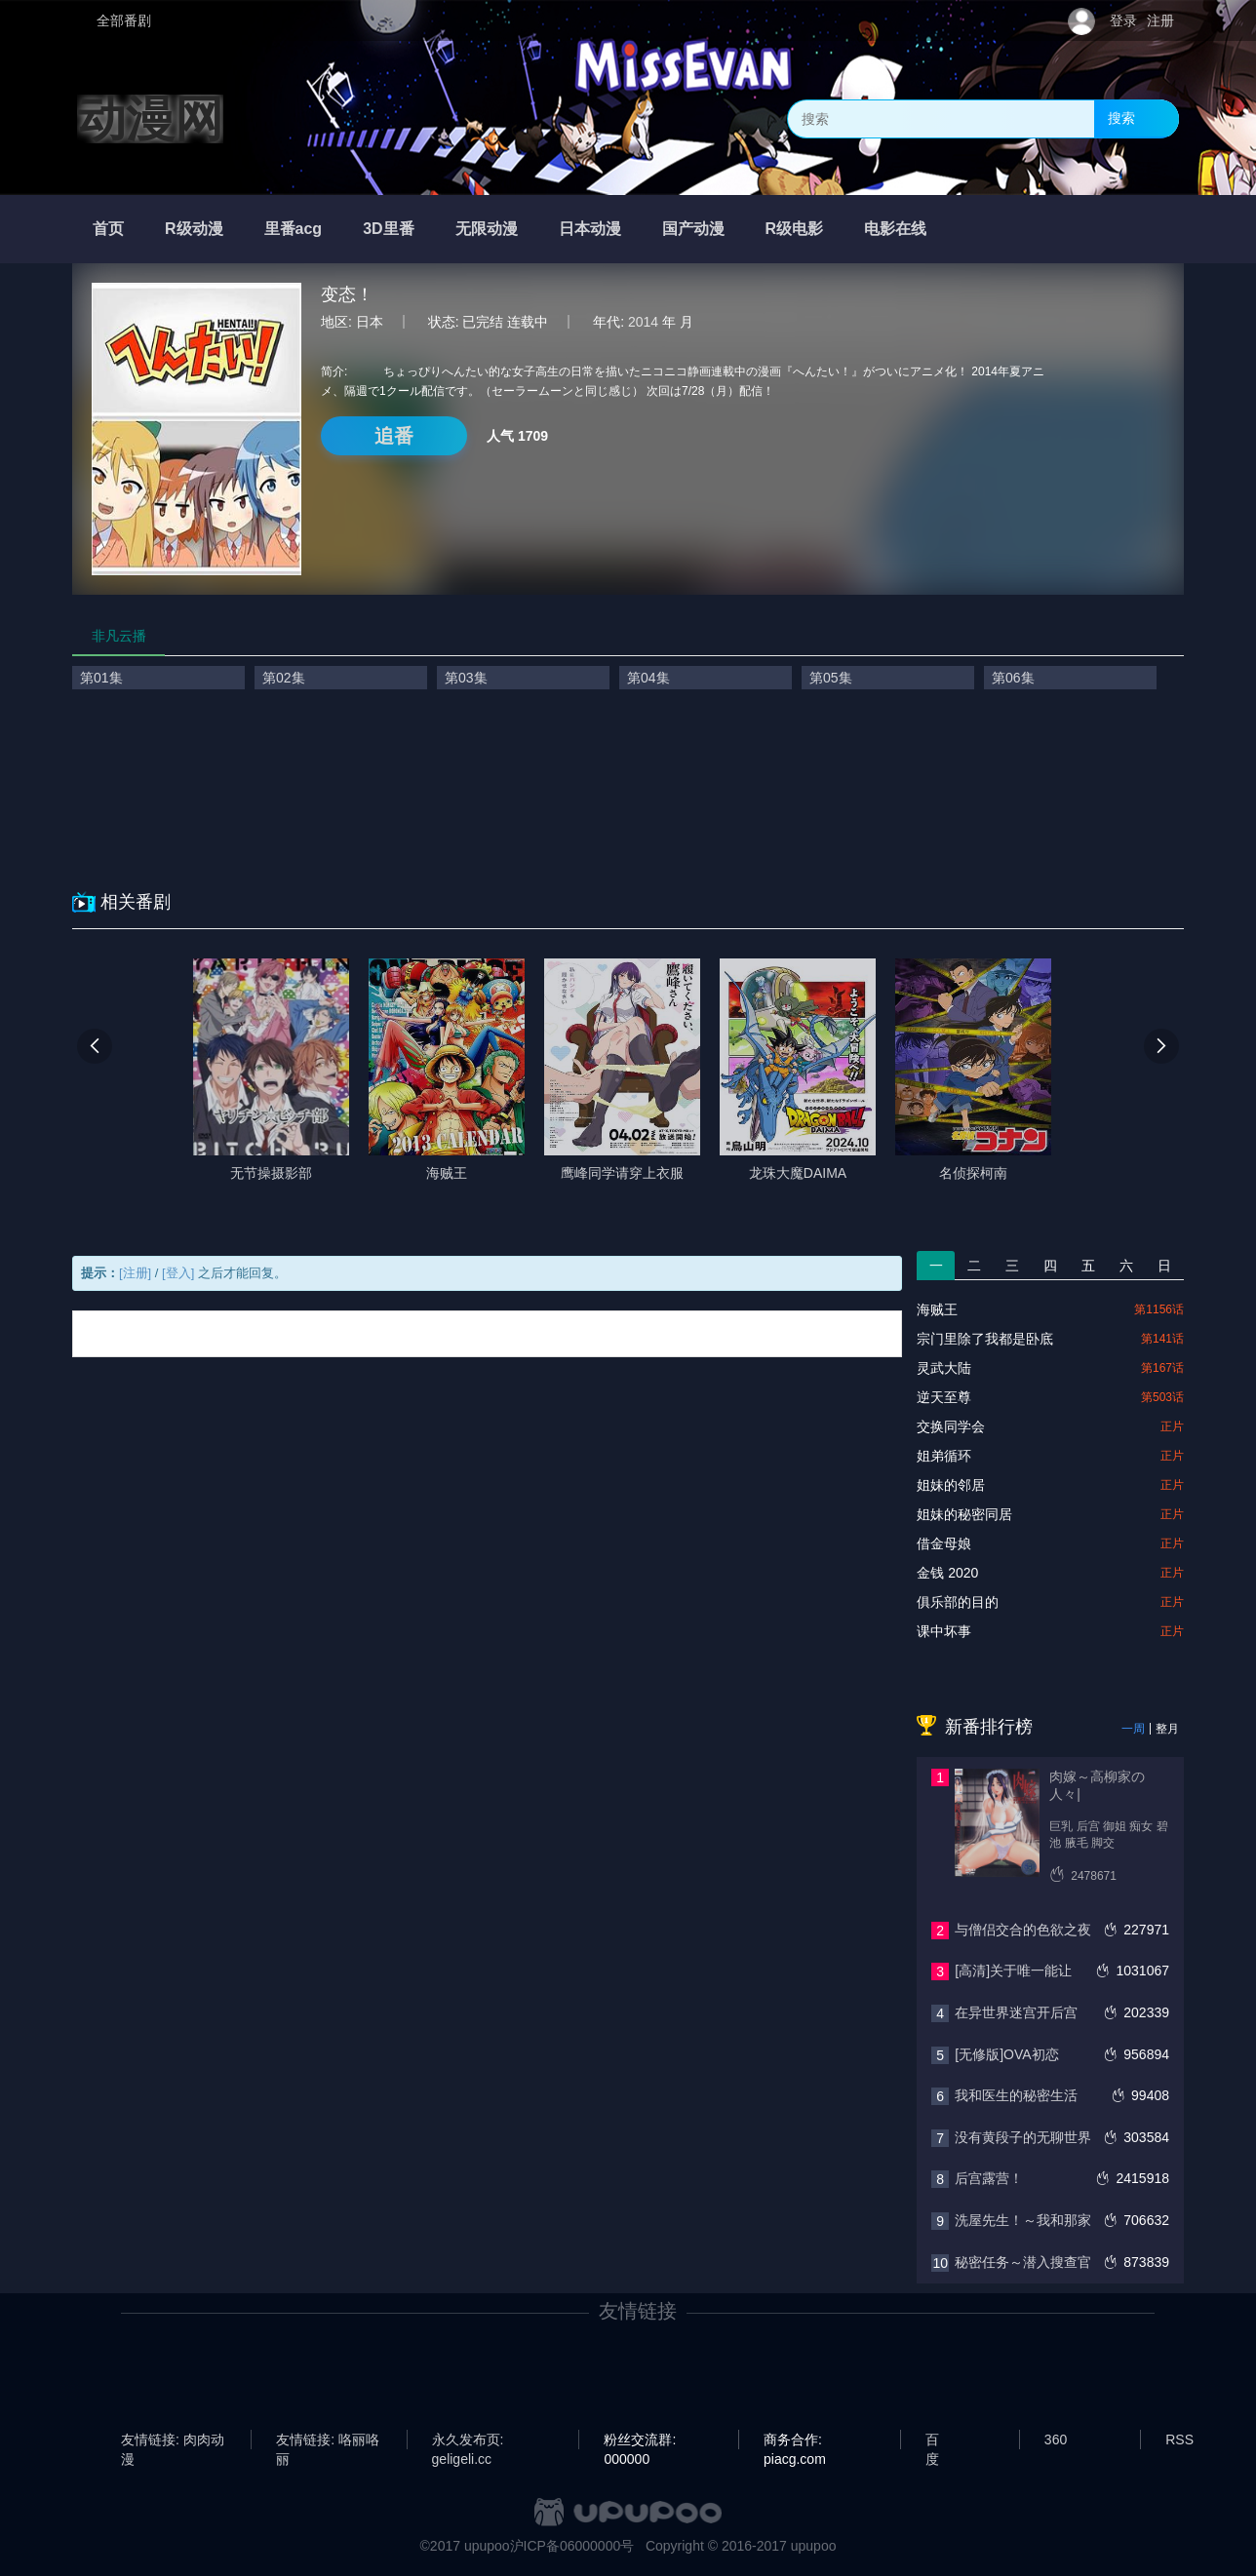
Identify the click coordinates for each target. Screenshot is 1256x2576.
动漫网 (150, 119)
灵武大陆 (944, 1368)
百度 (932, 2440)
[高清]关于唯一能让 (1013, 1970)
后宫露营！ (989, 2178)
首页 (108, 228)
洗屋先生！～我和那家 (1023, 2220)
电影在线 (895, 228)
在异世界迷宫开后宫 (1016, 2012)
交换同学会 (951, 1426)
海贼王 (937, 1309)
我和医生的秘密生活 (1016, 2095)
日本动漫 (590, 228)
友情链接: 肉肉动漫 (172, 2440)
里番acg (293, 228)
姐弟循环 (944, 1456)
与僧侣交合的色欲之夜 (1023, 1929)
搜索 (1121, 118)
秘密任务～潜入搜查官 (1023, 2262)
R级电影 (794, 228)
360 (1055, 2439)
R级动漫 (194, 228)
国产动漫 (693, 228)
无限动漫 (486, 228)
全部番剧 (124, 20)
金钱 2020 (947, 1573)
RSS (1179, 2439)
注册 (1160, 20)
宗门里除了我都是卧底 (985, 1339)
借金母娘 (944, 1543)
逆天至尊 (944, 1397)
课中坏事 (944, 1631)
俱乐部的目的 (958, 1602)
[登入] (178, 1273)
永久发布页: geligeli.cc (468, 2440)
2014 (643, 322)
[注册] (135, 1273)
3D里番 (388, 228)
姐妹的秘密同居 (964, 1514)
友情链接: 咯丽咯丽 (327, 2440)
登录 (1123, 20)
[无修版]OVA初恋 (1006, 2054)
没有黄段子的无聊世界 (1023, 2137)
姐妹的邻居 (951, 1485)
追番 (393, 436)
